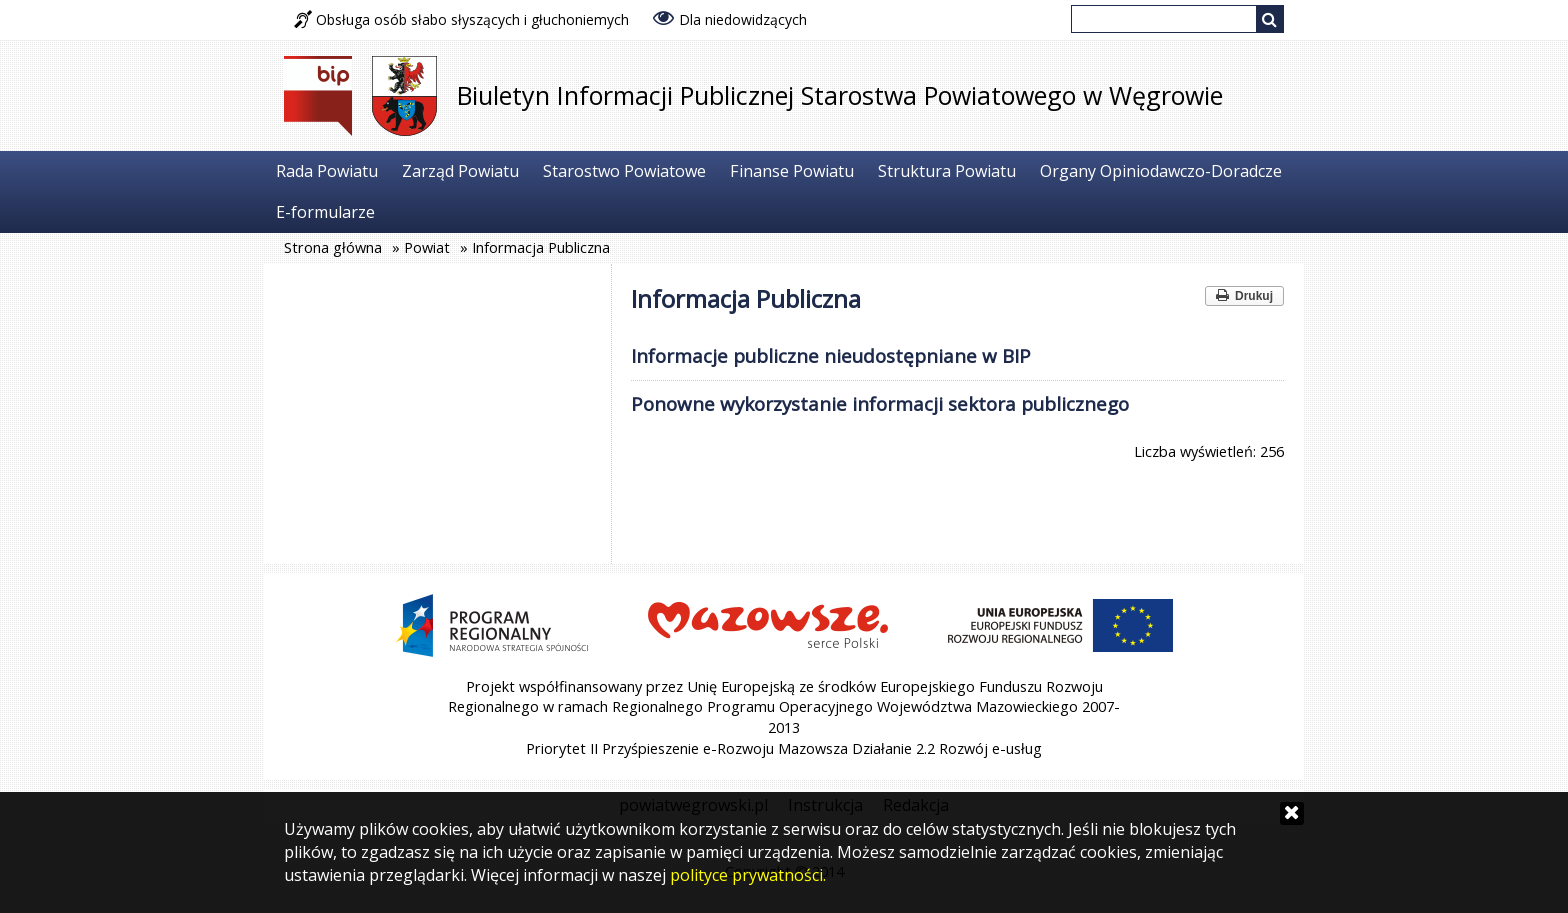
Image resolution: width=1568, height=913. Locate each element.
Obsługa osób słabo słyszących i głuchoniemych (461, 19)
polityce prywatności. (748, 875)
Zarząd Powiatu (460, 171)
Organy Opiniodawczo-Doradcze (1161, 171)
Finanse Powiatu (792, 171)
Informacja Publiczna (541, 247)
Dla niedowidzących (730, 18)
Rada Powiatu (327, 171)
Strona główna (333, 247)
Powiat (427, 247)
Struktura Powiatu (947, 171)
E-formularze (325, 212)
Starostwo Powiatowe (624, 171)
